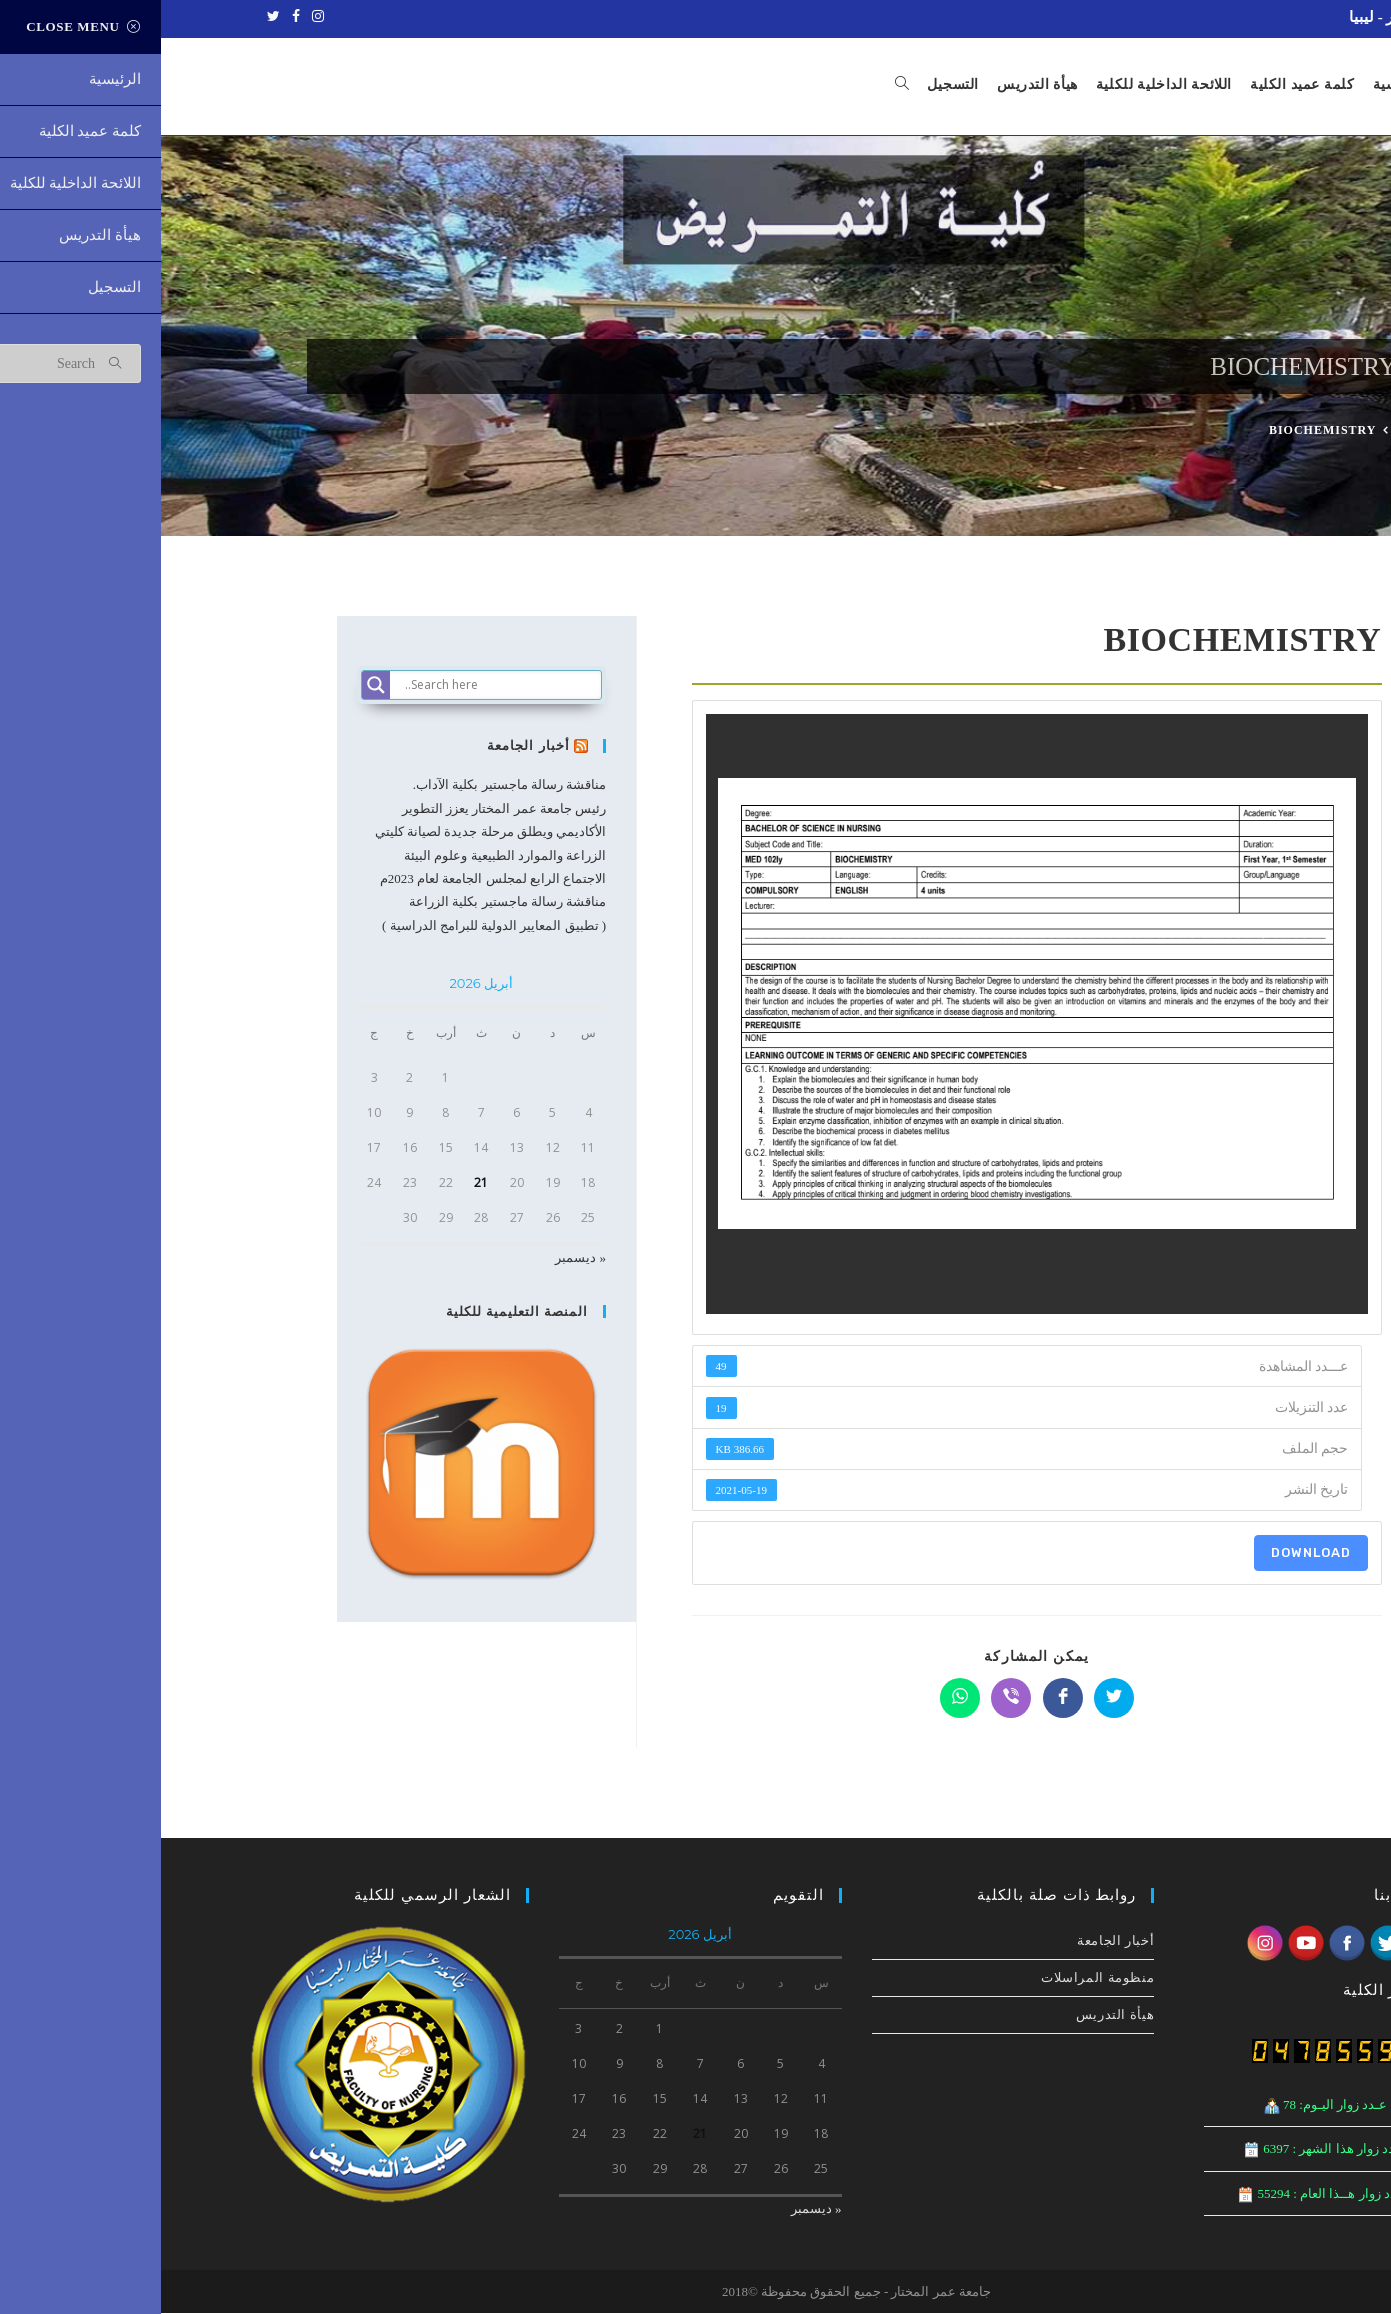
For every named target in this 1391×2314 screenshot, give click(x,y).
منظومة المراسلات (936, 1978)
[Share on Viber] (850, 1699)
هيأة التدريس (954, 2015)
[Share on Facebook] (902, 1699)
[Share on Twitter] (953, 1699)
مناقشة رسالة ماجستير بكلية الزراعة (346, 902)
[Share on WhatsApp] (799, 1699)
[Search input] (340, 686)
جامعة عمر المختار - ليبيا (1264, 17)
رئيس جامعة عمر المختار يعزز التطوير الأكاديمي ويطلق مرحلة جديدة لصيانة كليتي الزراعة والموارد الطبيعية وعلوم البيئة (329, 833)
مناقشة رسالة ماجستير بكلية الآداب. (348, 786)
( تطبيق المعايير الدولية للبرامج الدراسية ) (333, 926)
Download (1150, 1553)
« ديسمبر (419, 1258)
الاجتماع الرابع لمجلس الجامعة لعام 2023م (332, 879)
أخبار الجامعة (368, 746)
